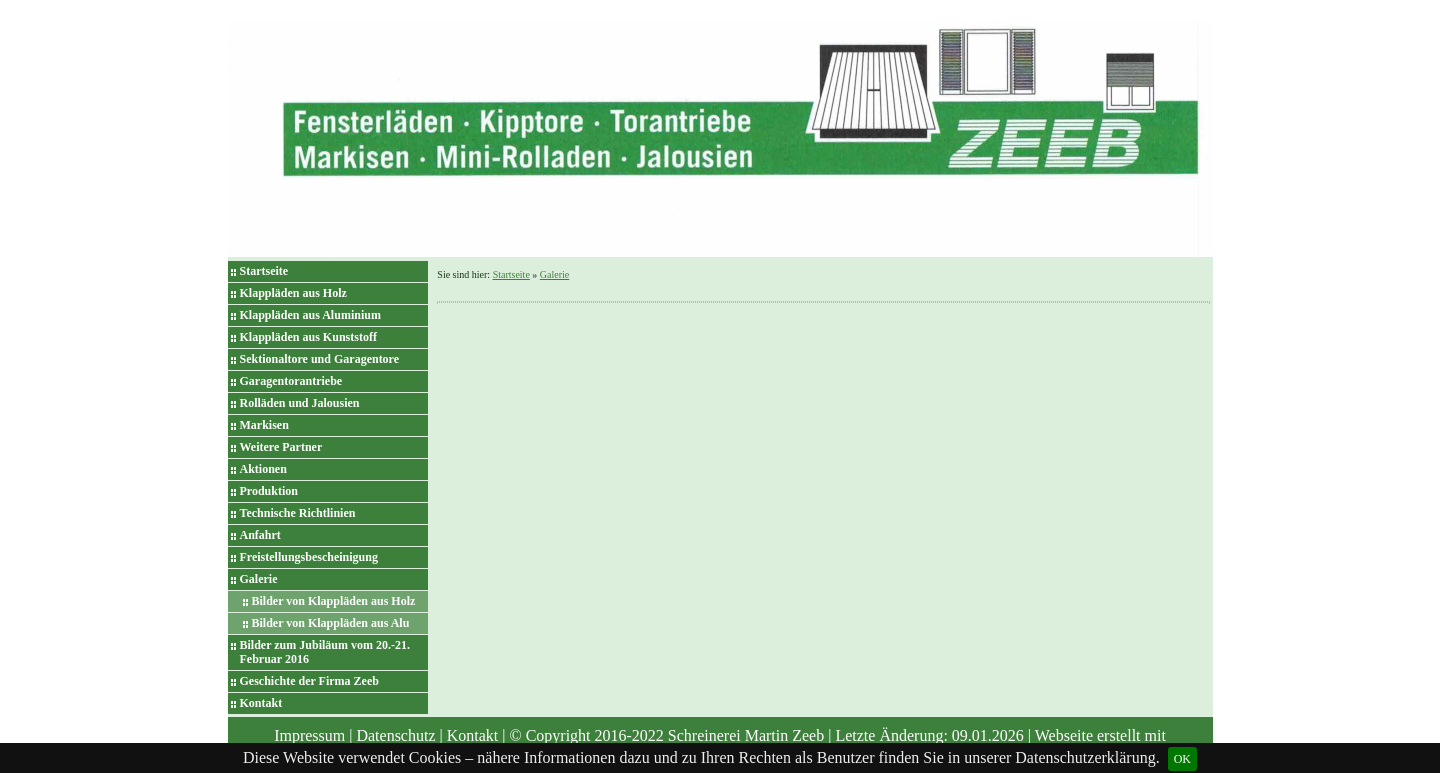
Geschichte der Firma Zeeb (309, 681)
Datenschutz (395, 735)
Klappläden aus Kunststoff (308, 337)
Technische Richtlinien (298, 513)
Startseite (264, 271)
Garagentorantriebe (291, 381)
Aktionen (263, 469)
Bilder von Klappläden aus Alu (331, 623)
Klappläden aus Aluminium (310, 315)
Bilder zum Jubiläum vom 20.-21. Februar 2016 (325, 652)
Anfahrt (260, 535)
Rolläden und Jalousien (300, 403)
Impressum (309, 735)
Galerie (259, 579)
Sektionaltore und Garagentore (320, 359)
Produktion (269, 491)
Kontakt (261, 703)
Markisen (264, 425)
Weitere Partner (281, 447)
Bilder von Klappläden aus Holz (334, 601)
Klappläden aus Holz (293, 293)
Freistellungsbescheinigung (309, 557)
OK (1182, 759)
